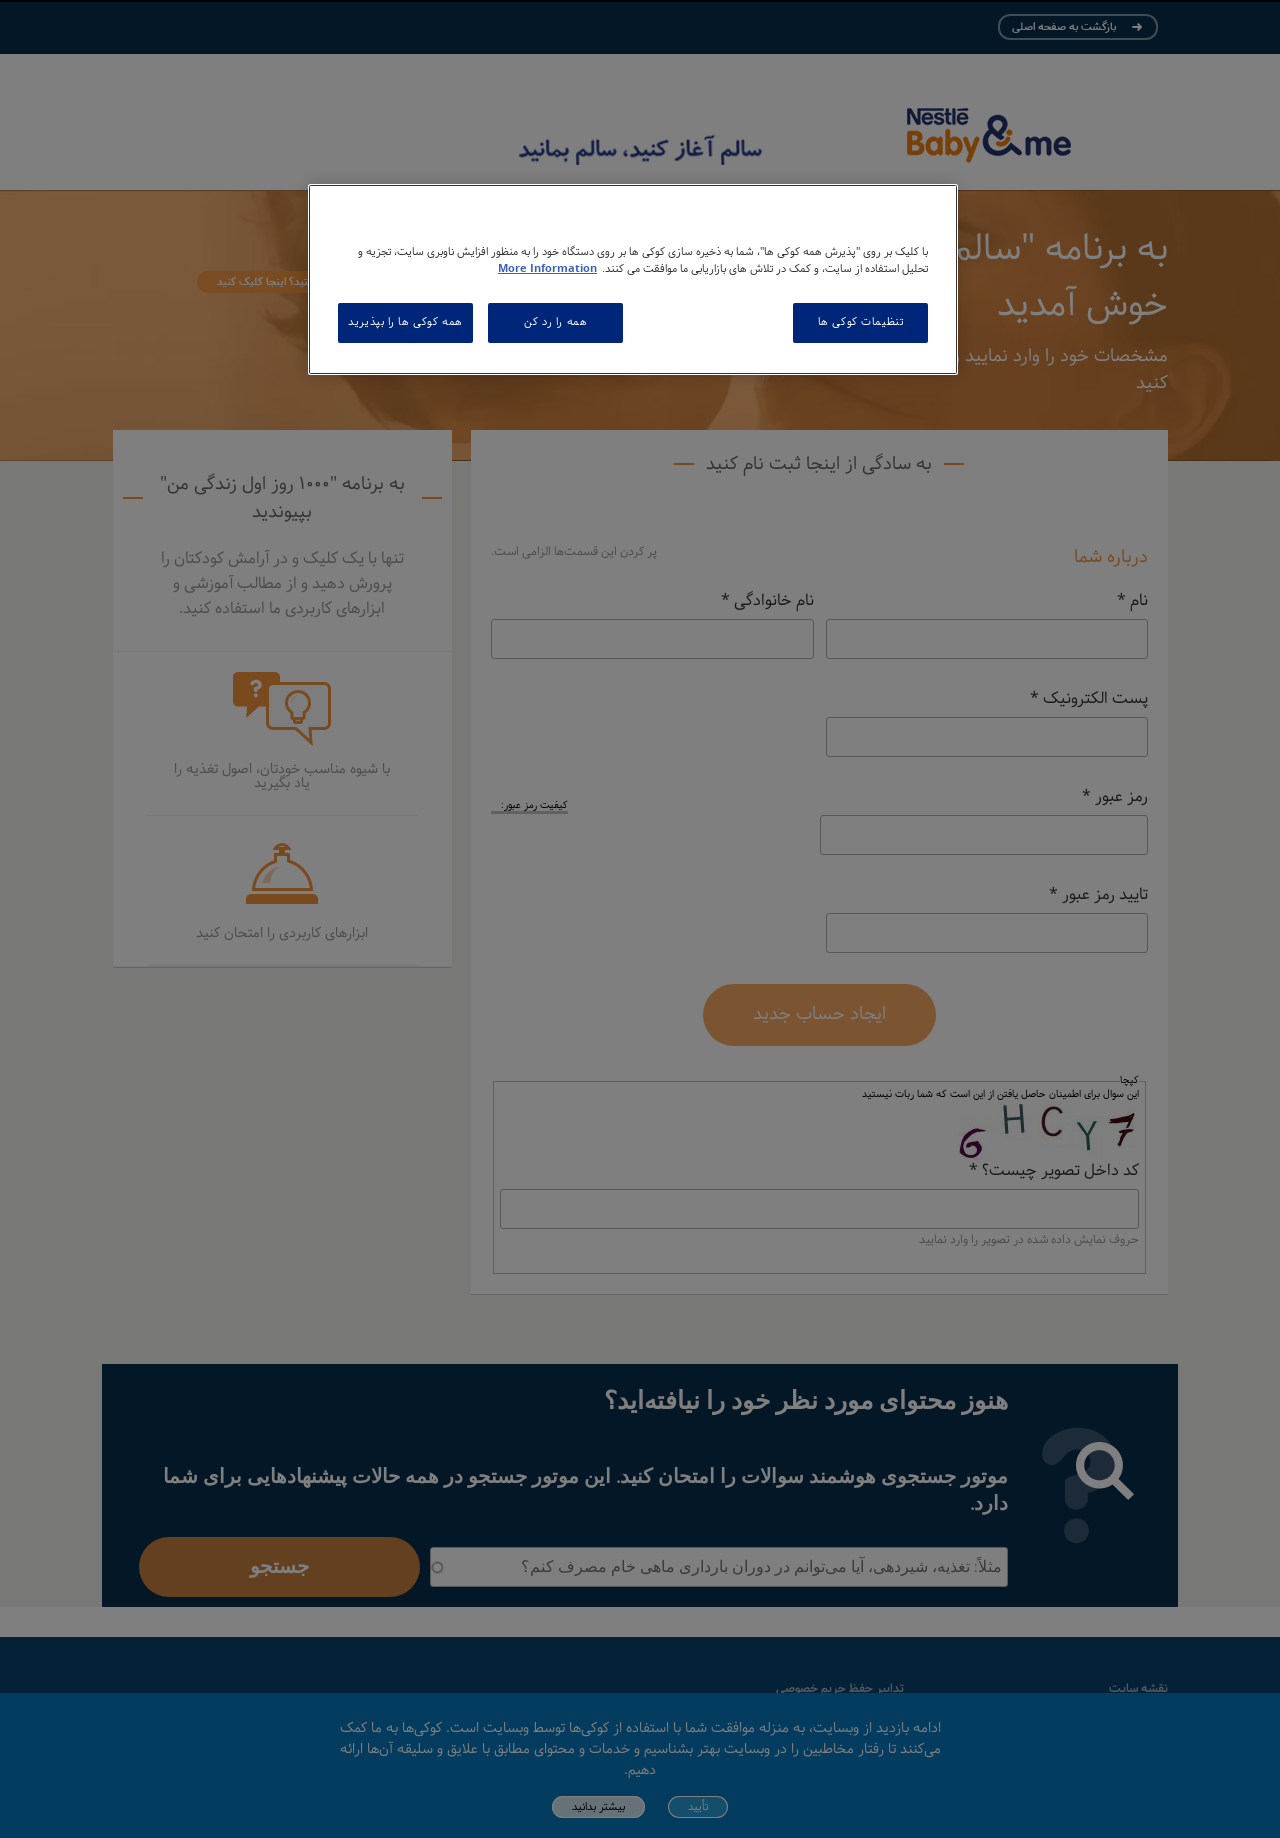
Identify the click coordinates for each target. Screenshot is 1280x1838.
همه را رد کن (555, 322)
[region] (633, 279)
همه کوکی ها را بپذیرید (405, 322)
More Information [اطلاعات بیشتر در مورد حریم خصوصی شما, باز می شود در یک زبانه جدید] (547, 269)
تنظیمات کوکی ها (861, 322)
